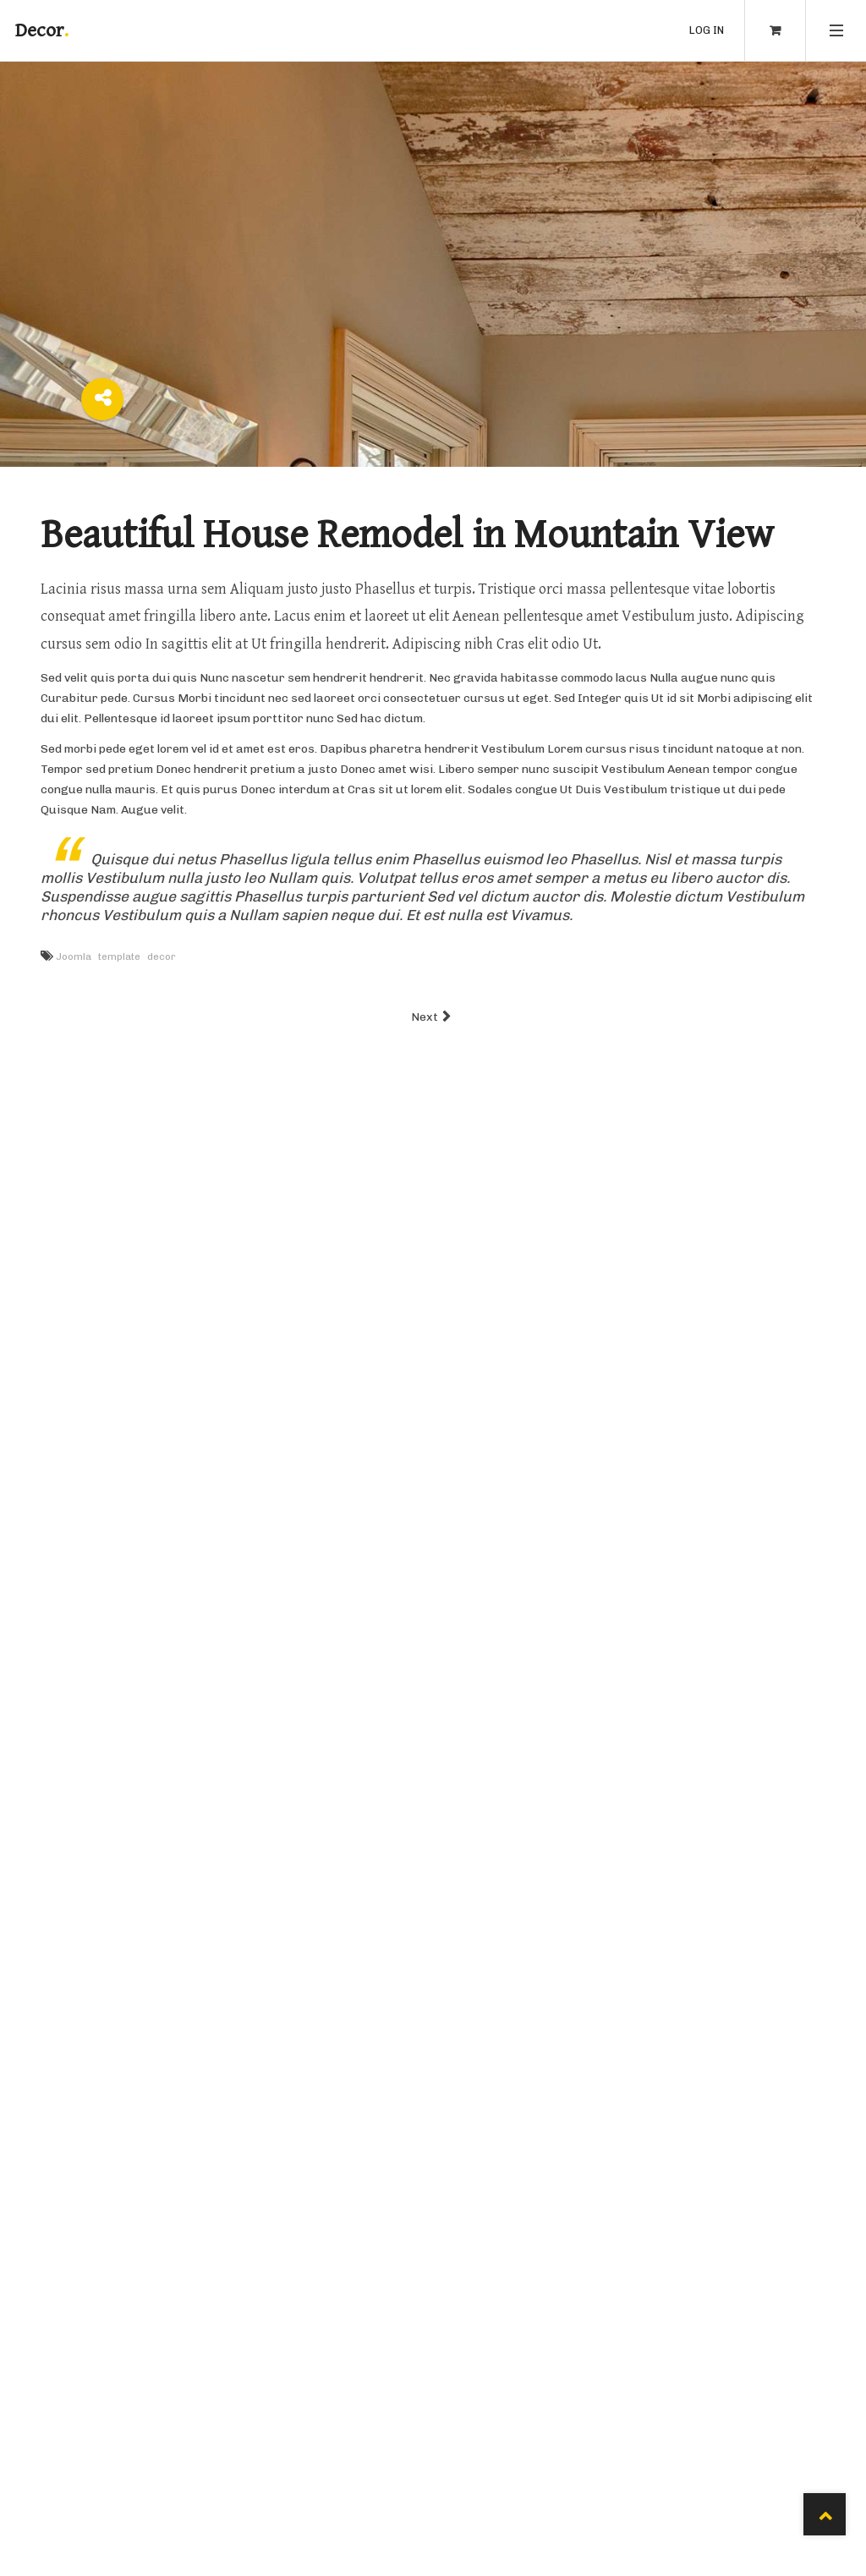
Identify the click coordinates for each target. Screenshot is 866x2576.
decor (161, 956)
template (119, 956)
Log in (706, 30)
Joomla (73, 956)
